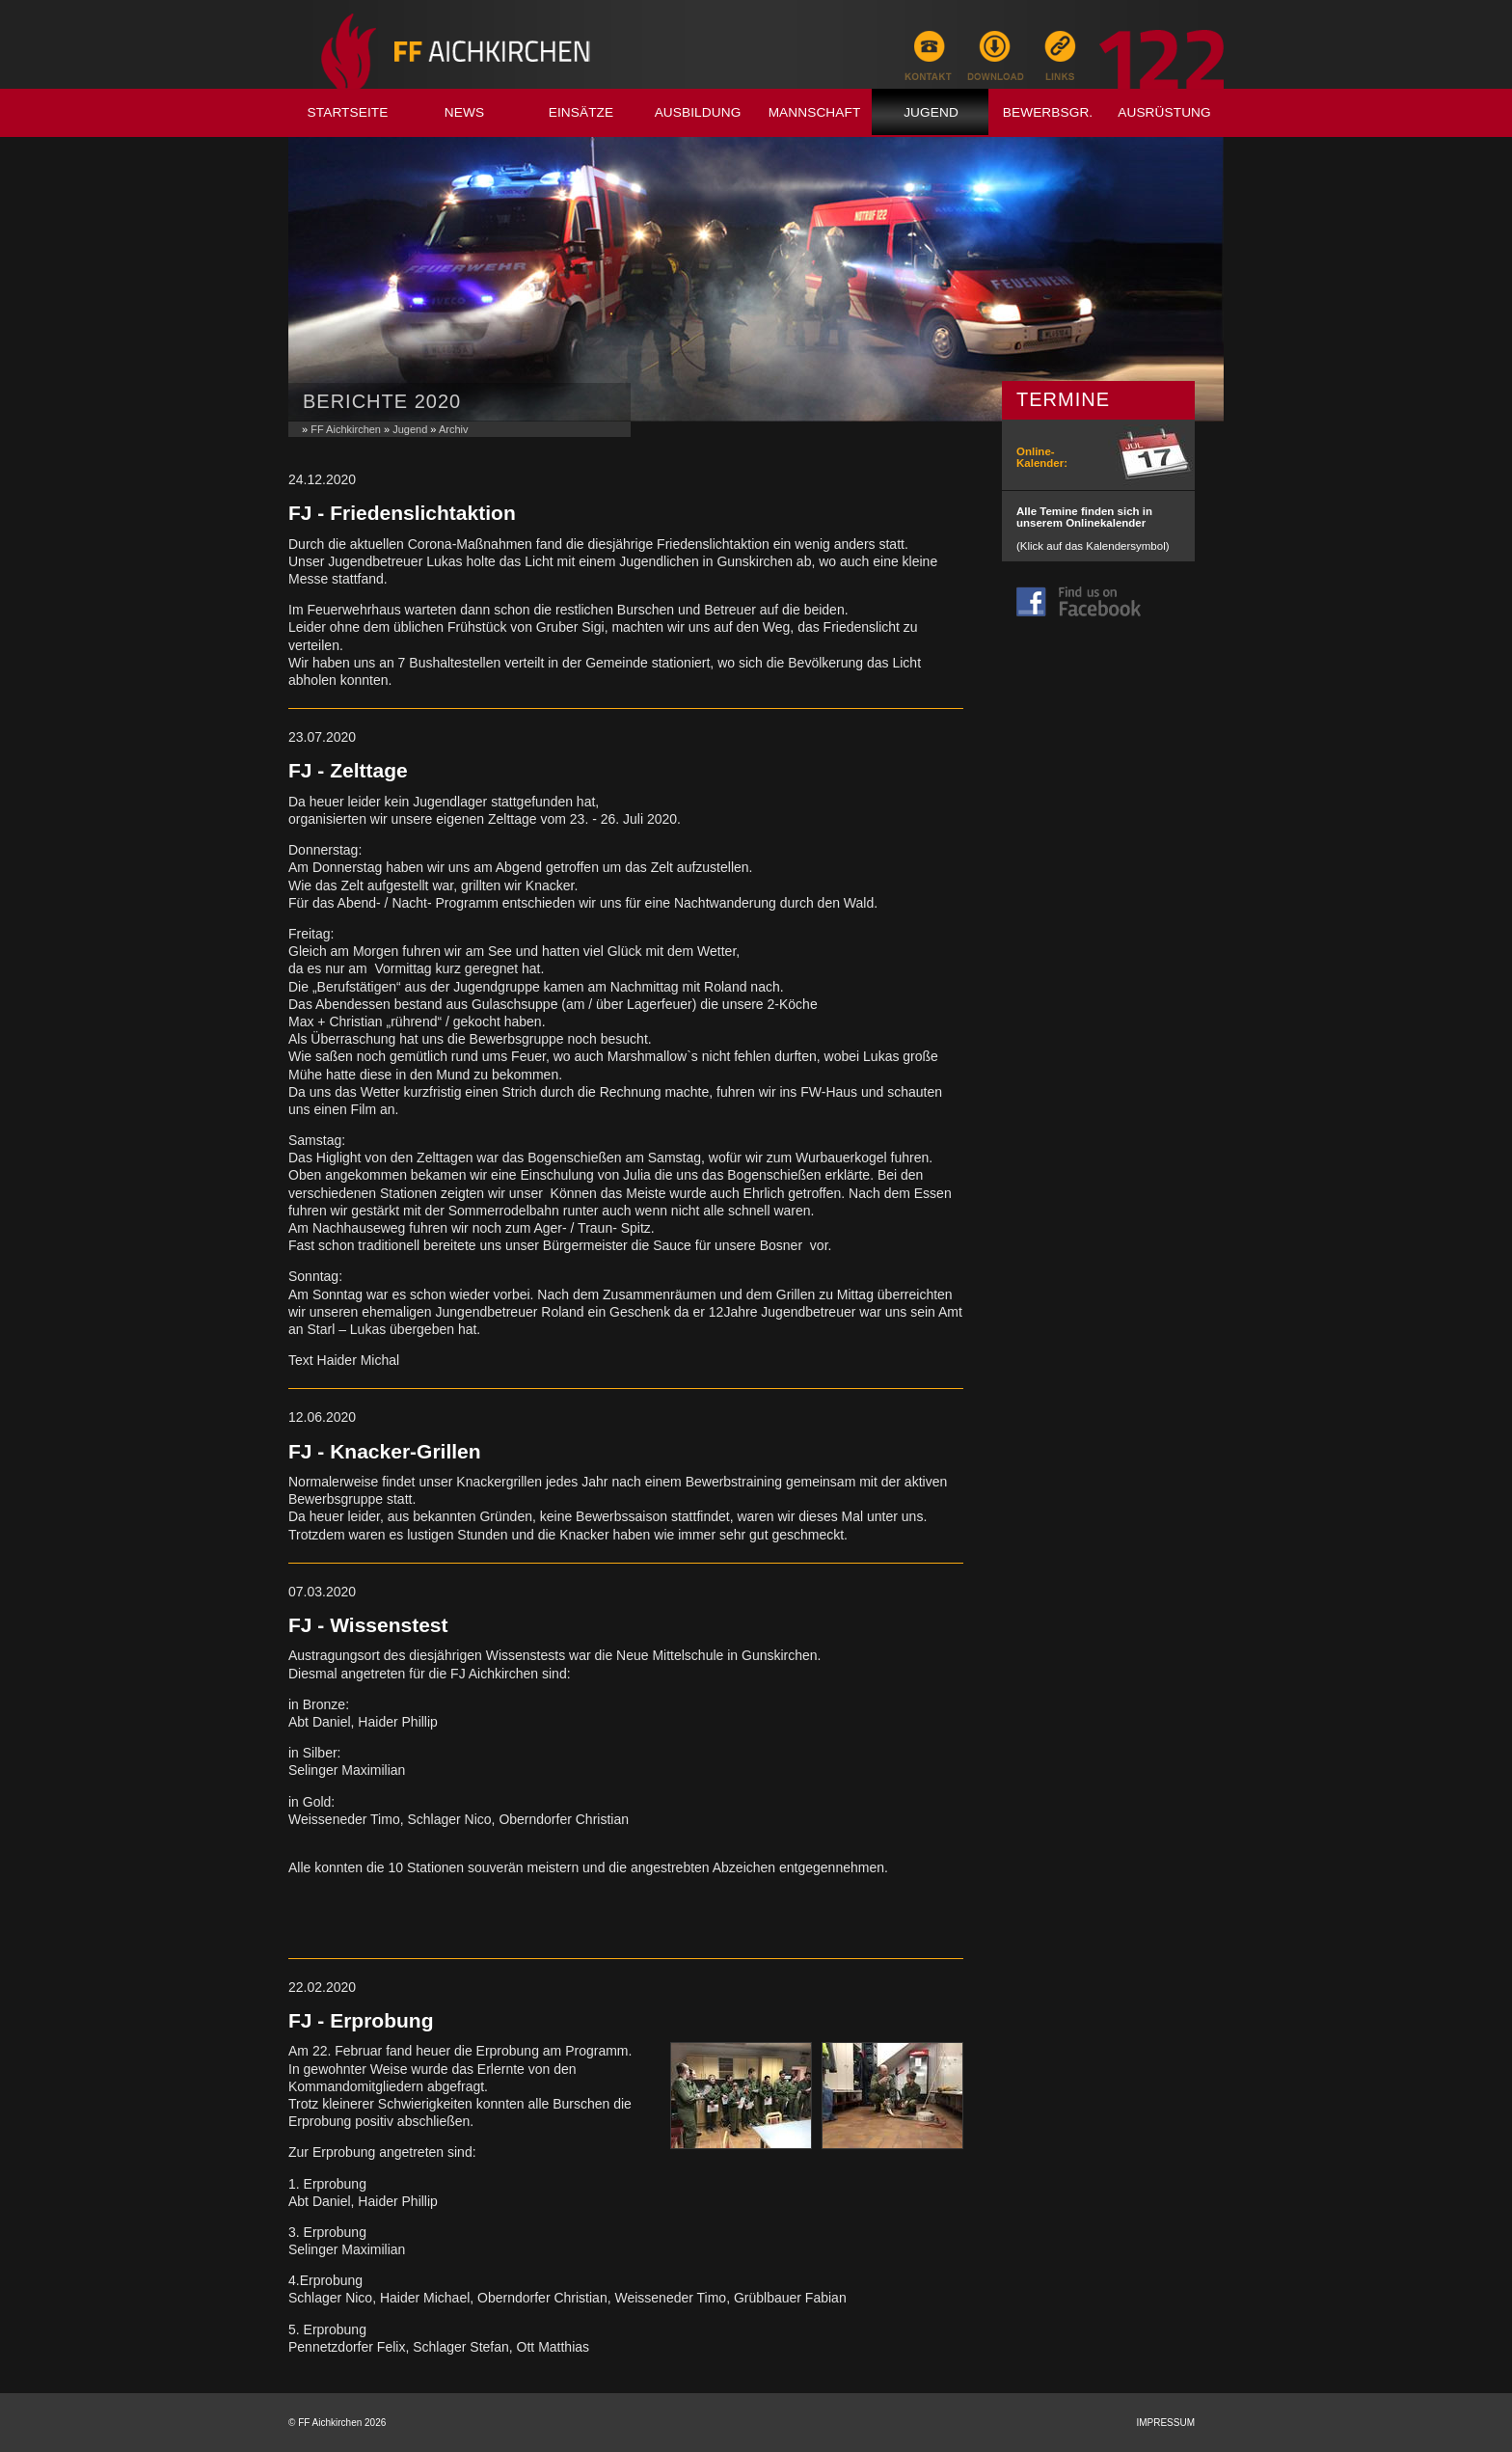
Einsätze (581, 112)
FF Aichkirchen (345, 429)
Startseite (348, 112)
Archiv (454, 429)
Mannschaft (815, 112)
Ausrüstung (1164, 112)
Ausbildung (698, 112)
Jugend (931, 112)
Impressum (1165, 2422)
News (464, 112)
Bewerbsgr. (1048, 112)
